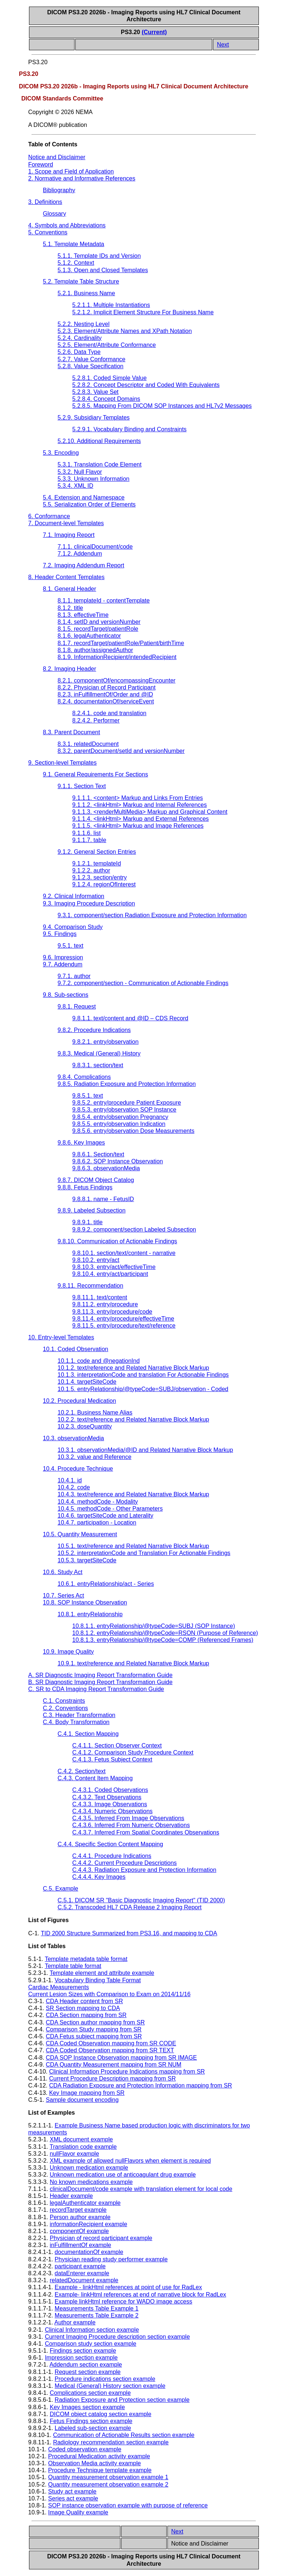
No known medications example (91, 2182)
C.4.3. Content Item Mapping (95, 1778)
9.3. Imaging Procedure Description (89, 903)
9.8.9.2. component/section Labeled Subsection (134, 1229)
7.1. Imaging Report (69, 535)
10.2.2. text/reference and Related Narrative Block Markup (133, 1419)
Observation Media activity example (94, 2463)
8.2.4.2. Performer (96, 720)
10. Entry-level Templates (61, 1337)
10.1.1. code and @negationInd (99, 1361)
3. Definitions (45, 202)
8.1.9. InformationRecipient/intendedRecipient (117, 657)
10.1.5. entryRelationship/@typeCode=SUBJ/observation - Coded (143, 1389)
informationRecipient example (88, 2224)
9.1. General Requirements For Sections (95, 774)
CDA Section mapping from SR (86, 2015)
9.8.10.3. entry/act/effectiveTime (114, 1267)
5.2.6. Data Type (79, 352)
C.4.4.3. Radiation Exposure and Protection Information (144, 1870)
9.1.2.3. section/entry (99, 877)
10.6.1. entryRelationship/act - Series (106, 1584)
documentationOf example (89, 2252)
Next (223, 44)
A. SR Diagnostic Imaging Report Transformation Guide (100, 1675)
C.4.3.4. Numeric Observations (112, 1811)
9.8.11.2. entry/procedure (105, 1304)
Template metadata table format (86, 1959)
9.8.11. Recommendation (90, 1285)
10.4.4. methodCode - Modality (98, 1502)
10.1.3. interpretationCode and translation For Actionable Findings (143, 1375)
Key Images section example (87, 2407)
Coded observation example (84, 2449)
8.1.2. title (70, 608)
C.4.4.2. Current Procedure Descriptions (124, 1863)
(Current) (154, 32)
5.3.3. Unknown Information (94, 479)
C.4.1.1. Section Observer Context (117, 1745)
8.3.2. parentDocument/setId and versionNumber (121, 751)
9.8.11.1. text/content (99, 1297)
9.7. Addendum (63, 964)
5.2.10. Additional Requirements (99, 441)
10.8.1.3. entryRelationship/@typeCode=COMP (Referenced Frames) (162, 1640)
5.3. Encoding (61, 453)
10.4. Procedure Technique (78, 1469)
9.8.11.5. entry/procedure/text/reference (124, 1325)
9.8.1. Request (77, 1006)
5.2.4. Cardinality (80, 338)
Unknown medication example (89, 2168)
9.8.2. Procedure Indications (94, 1030)
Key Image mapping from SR (86, 2093)
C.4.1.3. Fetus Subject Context (112, 1759)
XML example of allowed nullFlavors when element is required (130, 2161)
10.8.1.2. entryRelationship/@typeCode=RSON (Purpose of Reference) (165, 1633)
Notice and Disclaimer (57, 157)
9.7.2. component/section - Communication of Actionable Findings (143, 983)
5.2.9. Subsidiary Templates (94, 417)
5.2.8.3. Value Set (95, 392)
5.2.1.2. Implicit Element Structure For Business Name (143, 312)
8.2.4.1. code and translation (109, 713)
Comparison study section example (90, 2344)
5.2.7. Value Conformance (92, 359)
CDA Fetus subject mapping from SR (94, 2036)
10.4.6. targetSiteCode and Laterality (105, 1515)
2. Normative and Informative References (81, 178)
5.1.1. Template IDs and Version (99, 256)
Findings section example (83, 2351)
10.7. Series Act (63, 1595)
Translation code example (83, 2147)
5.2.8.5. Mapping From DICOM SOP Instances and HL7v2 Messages (162, 406)
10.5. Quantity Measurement (80, 1534)
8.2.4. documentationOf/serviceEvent (106, 701)
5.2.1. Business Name (86, 293)
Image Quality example (78, 2512)
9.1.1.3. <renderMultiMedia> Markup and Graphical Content (149, 812)
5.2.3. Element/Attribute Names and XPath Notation (125, 331)
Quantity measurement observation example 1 (108, 2477)
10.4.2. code (74, 1487)
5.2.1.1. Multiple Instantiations (111, 305)
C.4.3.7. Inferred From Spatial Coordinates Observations (145, 1832)
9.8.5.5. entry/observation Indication (119, 1124)
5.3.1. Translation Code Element (100, 464)
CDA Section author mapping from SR (95, 2022)
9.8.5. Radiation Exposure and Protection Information (127, 1084)
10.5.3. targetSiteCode (87, 1560)
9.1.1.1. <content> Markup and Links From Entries (137, 798)
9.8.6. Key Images (81, 1142)
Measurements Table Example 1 (96, 2308)
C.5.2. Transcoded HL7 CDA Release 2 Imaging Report (130, 1907)
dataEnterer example (82, 2273)
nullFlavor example (74, 2154)
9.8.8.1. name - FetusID (103, 1199)
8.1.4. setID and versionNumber (99, 622)
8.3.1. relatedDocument (88, 744)
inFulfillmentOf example (80, 2245)
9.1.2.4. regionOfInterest (104, 884)
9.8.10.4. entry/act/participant (110, 1274)
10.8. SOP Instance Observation (85, 1602)
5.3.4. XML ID (75, 486)
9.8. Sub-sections (65, 995)
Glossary (54, 214)
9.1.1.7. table (89, 840)
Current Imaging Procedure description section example (117, 2337)
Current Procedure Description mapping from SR (112, 2078)
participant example (80, 2266)
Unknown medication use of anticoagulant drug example (123, 2174)
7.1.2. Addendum (80, 553)
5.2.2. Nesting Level (83, 324)
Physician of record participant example (101, 2238)
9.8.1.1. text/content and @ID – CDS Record (130, 1018)
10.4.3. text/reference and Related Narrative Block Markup (133, 1494)
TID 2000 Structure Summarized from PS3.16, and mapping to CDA (129, 1933)
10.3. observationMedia (73, 1438)
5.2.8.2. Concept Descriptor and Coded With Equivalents (146, 385)
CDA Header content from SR (84, 2001)
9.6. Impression (63, 957)
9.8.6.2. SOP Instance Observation (117, 1161)
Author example (74, 2322)
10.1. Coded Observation (75, 1349)
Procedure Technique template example (100, 2470)
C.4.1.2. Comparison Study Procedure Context (133, 1752)
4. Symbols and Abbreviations (67, 225)
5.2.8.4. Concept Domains (106, 399)
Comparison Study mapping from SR (94, 2029)
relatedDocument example (84, 2280)
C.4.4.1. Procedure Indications (111, 1856)
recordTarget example (78, 2210)
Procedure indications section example (105, 2379)
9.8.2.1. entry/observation (105, 1042)
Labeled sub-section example (93, 2428)
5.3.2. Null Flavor (80, 472)
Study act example (72, 2491)
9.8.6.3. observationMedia (106, 1168)
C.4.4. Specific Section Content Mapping (110, 1844)
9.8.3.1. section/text (97, 1065)
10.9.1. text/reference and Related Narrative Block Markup (133, 1663)
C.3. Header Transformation (79, 1715)
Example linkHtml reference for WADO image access (123, 2301)
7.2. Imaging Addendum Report (83, 565)
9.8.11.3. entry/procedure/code (112, 1312)
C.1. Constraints (64, 1701)
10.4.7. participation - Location (97, 1522)
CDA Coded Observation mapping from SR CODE (111, 2043)
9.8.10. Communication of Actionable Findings (117, 1241)
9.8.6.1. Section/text (98, 1154)
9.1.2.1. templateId (96, 863)
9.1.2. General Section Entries (97, 852)
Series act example (73, 2498)
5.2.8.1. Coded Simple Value (109, 378)
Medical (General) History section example (110, 2386)
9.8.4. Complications (84, 1077)
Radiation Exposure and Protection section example (122, 2400)
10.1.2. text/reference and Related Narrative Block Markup (133, 1368)
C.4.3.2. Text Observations (106, 1797)
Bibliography (59, 190)
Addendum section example (86, 2364)
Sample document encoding (82, 2100)
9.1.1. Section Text (82, 786)
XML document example (81, 2139)
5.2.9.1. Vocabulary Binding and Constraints (129, 429)
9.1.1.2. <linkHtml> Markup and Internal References (139, 805)
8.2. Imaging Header (69, 669)
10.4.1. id (70, 1480)
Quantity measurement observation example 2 (108, 2484)
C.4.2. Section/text (82, 1771)
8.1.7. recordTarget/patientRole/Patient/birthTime (121, 643)
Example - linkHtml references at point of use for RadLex (128, 2287)
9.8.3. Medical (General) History (99, 1053)
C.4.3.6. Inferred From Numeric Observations (131, 1825)
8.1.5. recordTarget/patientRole (98, 629)
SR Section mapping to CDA (83, 2008)
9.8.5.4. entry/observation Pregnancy (120, 1117)
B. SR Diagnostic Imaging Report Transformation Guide (100, 1682)
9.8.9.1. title (87, 1222)
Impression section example (81, 2357)
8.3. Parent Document (71, 732)
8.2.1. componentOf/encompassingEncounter (117, 680)
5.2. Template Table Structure (81, 281)
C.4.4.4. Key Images (99, 1877)
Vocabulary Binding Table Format (98, 1980)
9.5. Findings (60, 934)
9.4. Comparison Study (73, 927)
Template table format (73, 1966)
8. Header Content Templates (66, 577)
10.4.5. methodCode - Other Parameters (110, 1508)
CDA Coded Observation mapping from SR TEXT (110, 2050)
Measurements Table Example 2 (96, 2315)
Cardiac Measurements (58, 1987)
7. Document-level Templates (66, 523)
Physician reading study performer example (111, 2259)
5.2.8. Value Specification (90, 366)
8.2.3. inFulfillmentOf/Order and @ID (105, 694)
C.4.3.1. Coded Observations (110, 1790)
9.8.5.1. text (87, 1096)
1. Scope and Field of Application (71, 171)
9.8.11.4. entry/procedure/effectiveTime (123, 1319)
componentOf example (79, 2231)
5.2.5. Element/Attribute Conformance (107, 345)
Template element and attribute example (102, 1973)
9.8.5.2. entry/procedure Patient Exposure (126, 1102)
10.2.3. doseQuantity (85, 1426)
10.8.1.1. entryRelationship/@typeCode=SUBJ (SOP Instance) (153, 1626)
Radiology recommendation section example (111, 2442)
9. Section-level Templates (62, 763)
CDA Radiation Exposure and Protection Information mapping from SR (140, 2085)
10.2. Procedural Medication (79, 1401)
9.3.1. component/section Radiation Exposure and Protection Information (152, 915)
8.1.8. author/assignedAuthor (95, 650)
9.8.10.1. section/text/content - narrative (124, 1253)
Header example (71, 2196)
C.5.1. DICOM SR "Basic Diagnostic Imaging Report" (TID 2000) (141, 1900)
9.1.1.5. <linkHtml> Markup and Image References (138, 826)
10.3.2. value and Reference (94, 1457)
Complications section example (90, 2393)
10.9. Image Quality (68, 1652)
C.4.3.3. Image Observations (109, 1804)
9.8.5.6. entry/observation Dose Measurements (133, 1131)
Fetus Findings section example (91, 2421)
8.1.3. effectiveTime (83, 615)
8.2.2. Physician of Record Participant (107, 687)
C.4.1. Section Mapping (88, 1734)
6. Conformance (49, 516)
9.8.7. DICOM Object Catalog (96, 1180)
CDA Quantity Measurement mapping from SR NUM (113, 2064)
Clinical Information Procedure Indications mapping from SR (127, 2071)
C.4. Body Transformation (76, 1722)
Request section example (88, 2372)
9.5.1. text (70, 946)
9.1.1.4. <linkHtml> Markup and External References (140, 819)
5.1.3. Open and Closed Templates (103, 270)
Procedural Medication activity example (99, 2456)
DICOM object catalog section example (101, 2414)
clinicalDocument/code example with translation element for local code (141, 2189)
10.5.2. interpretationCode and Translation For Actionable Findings (144, 1553)
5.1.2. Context (76, 263)
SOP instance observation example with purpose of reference (128, 2505)
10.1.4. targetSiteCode (87, 1382)
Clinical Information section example (92, 2330)
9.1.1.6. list (86, 833)
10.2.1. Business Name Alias (95, 1412)
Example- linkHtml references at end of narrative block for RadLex (140, 2294)
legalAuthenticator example (85, 2203)
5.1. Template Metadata (73, 244)
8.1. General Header (69, 589)
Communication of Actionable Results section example (123, 2435)
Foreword (40, 164)
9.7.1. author (74, 976)
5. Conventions (48, 232)
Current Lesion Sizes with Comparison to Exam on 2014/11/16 (109, 1994)
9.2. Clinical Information (73, 896)
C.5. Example (60, 1888)
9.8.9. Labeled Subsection (92, 1210)
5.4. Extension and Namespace (83, 497)
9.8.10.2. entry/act (95, 1260)
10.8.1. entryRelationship (90, 1614)
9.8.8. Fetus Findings (85, 1187)
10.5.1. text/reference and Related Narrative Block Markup (133, 1546)
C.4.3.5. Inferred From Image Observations (128, 1818)
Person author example (80, 2217)
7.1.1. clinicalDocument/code (95, 547)
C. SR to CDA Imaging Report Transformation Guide (96, 1689)
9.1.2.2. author (91, 870)
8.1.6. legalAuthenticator (89, 636)
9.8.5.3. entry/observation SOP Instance (124, 1109)
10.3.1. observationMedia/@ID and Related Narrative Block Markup (145, 1450)
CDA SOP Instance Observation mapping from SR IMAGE (121, 2057)
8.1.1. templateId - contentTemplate (104, 600)
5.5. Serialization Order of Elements (89, 504)
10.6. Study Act (63, 1572)
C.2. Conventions (65, 1708)
